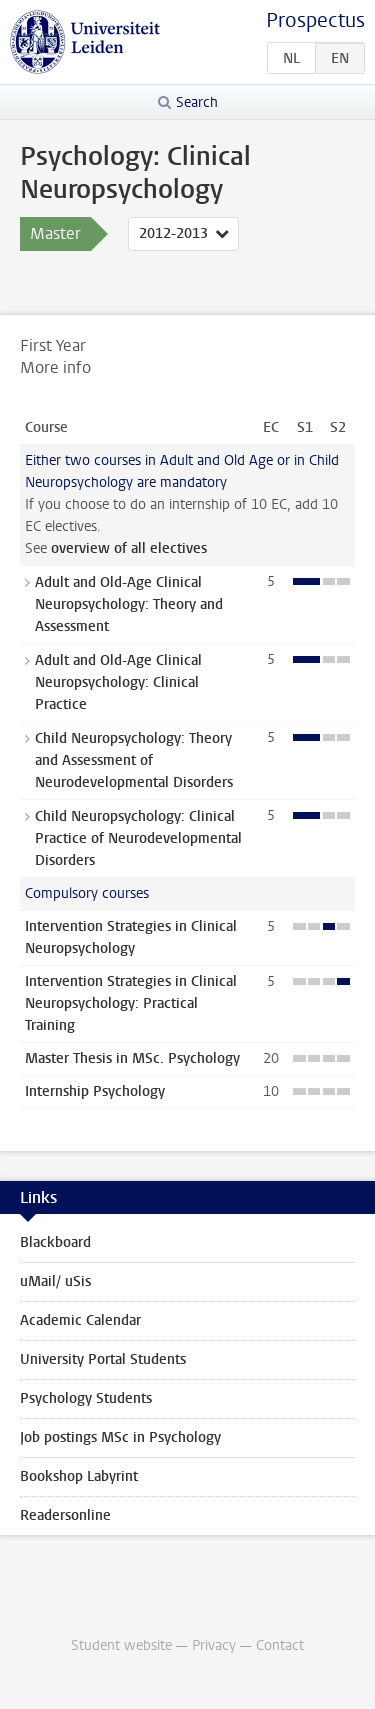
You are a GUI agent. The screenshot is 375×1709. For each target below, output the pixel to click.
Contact (280, 1645)
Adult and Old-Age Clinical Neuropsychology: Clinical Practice (118, 682)
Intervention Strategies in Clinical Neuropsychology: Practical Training (131, 1003)
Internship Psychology (95, 1091)
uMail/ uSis (55, 1281)
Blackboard (55, 1242)
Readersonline (65, 1515)
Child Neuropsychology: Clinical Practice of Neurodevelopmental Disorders (138, 838)
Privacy (214, 1645)
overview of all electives (129, 548)
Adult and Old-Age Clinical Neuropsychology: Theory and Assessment (129, 604)
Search (197, 102)
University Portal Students (103, 1359)
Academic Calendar (80, 1320)
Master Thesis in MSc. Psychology (132, 1058)
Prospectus (315, 20)
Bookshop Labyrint (79, 1476)
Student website (121, 1645)
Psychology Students (86, 1398)
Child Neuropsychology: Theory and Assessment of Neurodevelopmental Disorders (134, 760)
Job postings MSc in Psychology (120, 1437)
